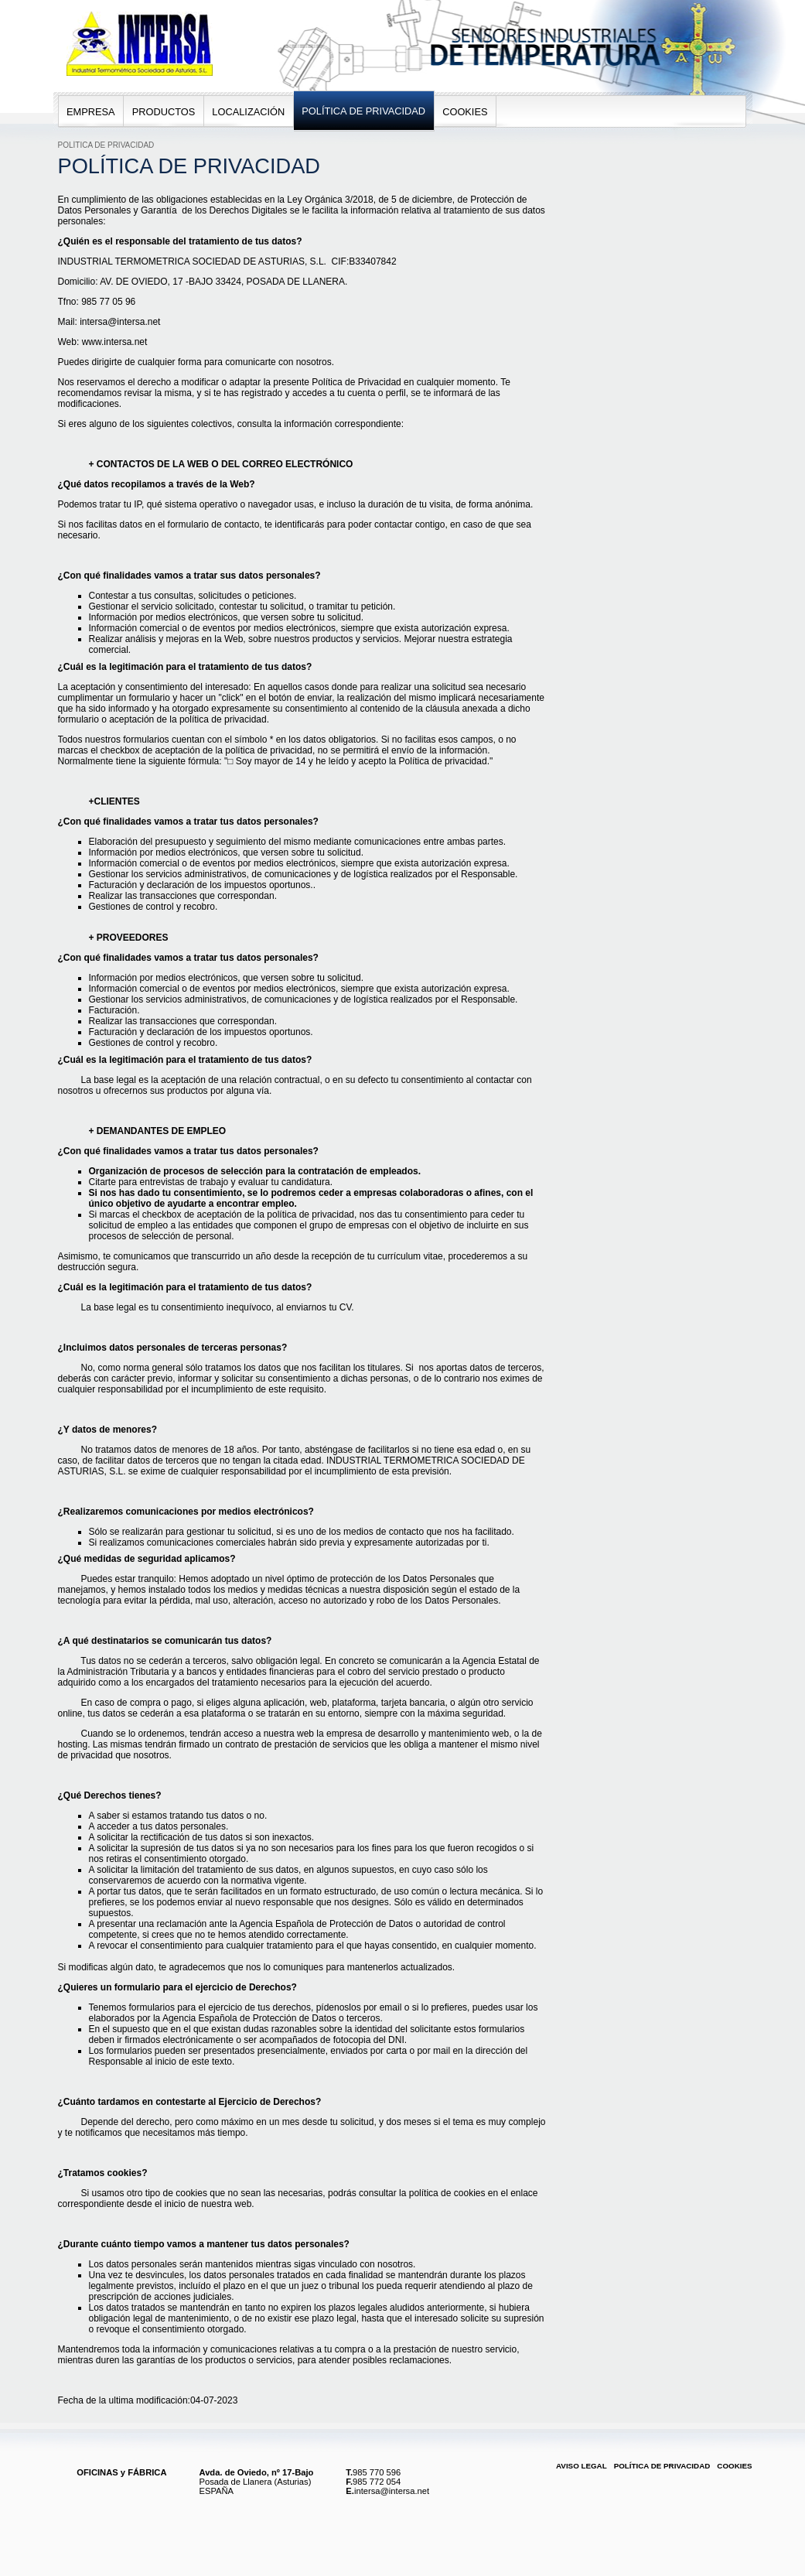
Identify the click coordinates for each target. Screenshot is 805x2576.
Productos (164, 112)
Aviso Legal (581, 2466)
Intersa (73, 6)
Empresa (91, 112)
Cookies (464, 112)
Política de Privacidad (363, 111)
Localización (248, 112)
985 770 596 (377, 2472)
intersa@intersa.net (120, 321)
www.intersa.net (115, 342)
